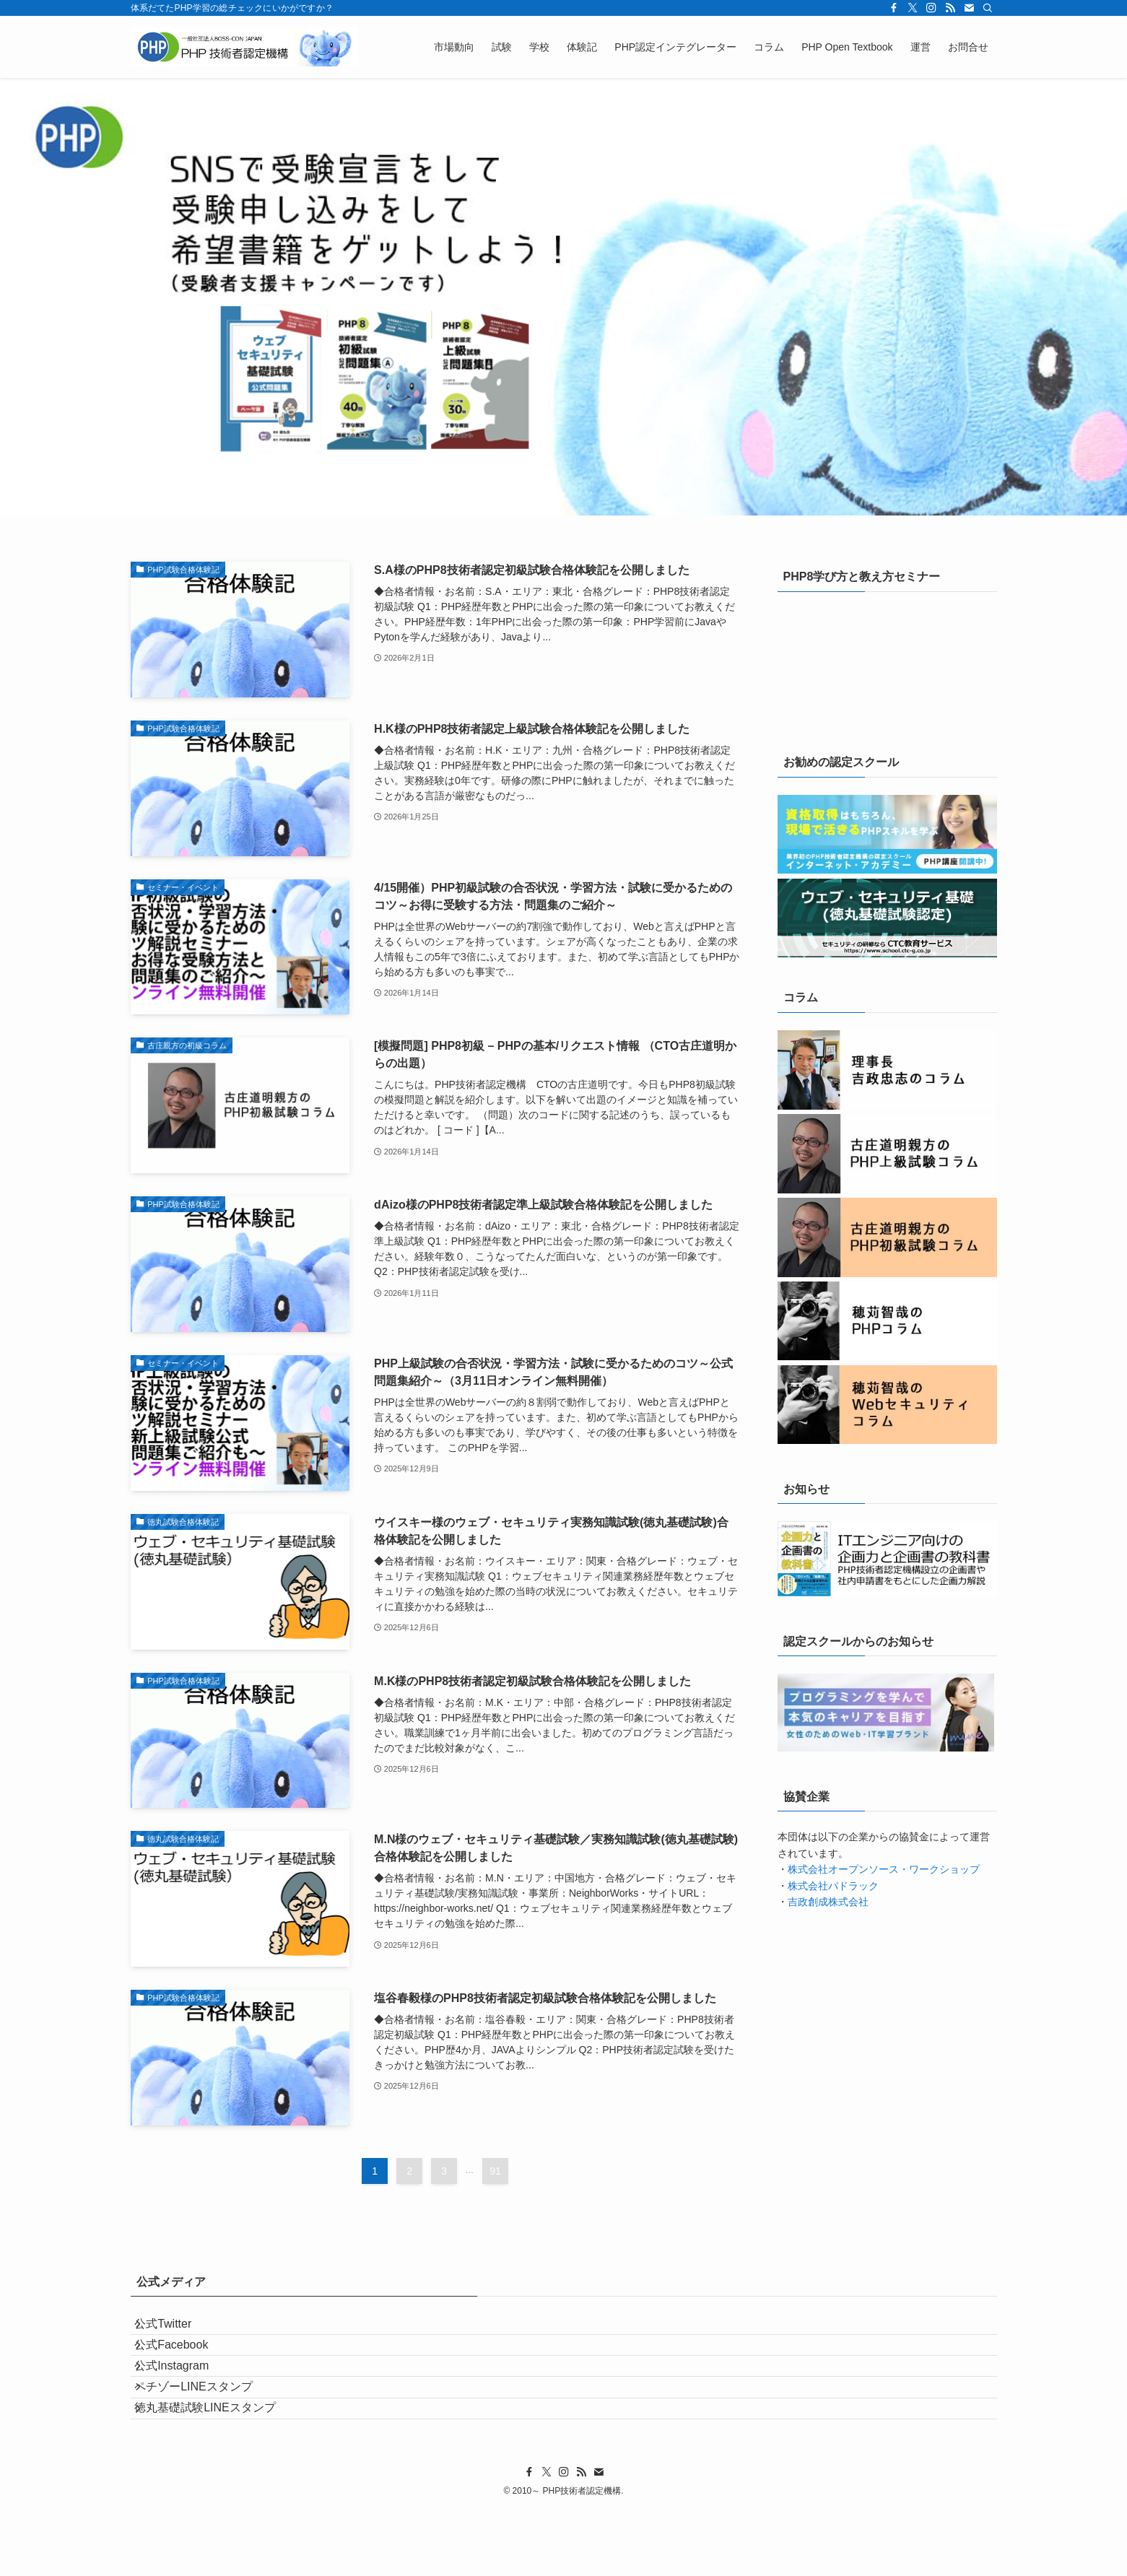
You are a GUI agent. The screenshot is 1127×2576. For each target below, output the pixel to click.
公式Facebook (185, 2365)
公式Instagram (185, 2399)
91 (495, 2171)
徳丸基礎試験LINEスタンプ (219, 2467)
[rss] (950, 8)
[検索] (987, 8)
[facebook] (893, 8)
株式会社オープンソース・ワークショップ (884, 1869)
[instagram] (931, 8)
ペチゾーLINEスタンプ (207, 2433)
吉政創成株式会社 (828, 1901)
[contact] (969, 8)
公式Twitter (176, 2330)
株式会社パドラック (833, 1886)
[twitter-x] (912, 8)
